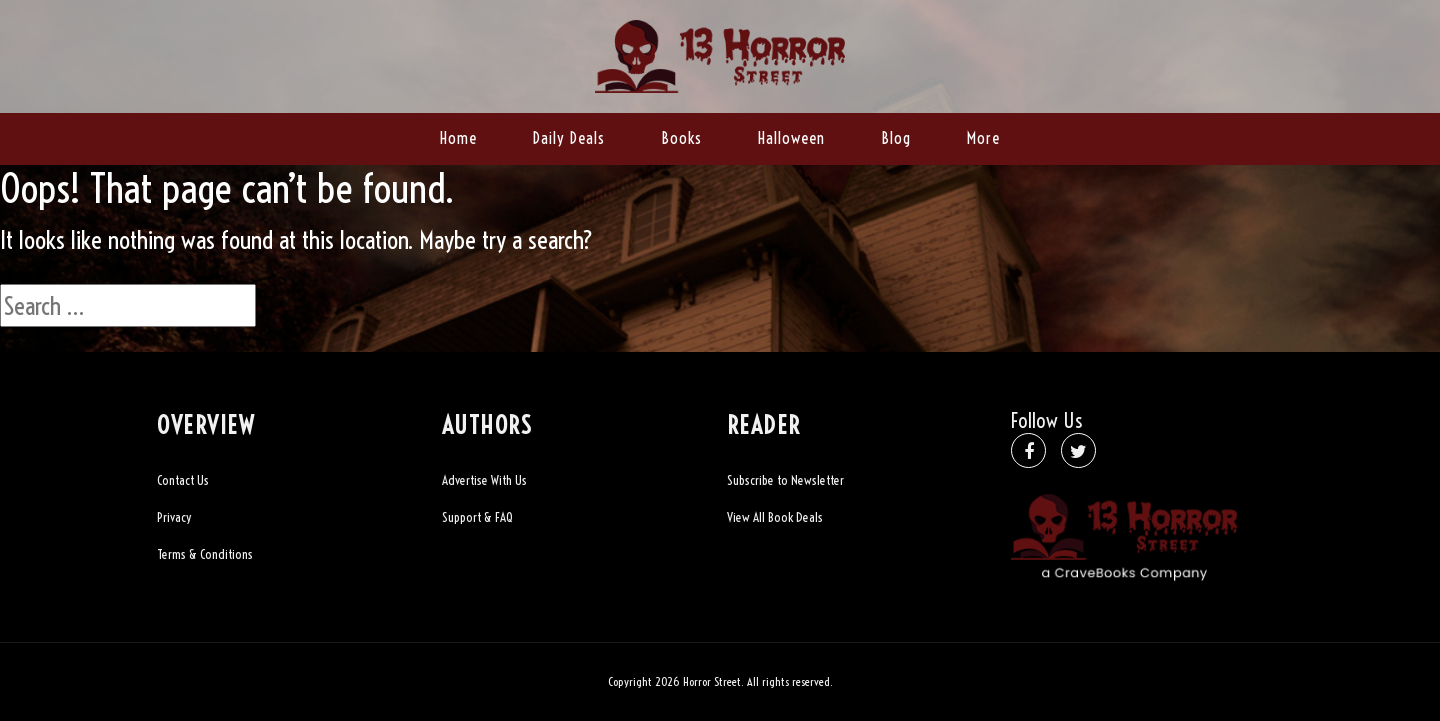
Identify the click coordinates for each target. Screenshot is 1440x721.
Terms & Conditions (205, 554)
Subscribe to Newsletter (785, 480)
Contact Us (183, 480)
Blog (896, 138)
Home (458, 138)
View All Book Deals (775, 517)
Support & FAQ (477, 517)
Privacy (174, 517)
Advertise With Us (484, 480)
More (983, 138)
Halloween (791, 138)
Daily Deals (569, 138)
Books (681, 138)
